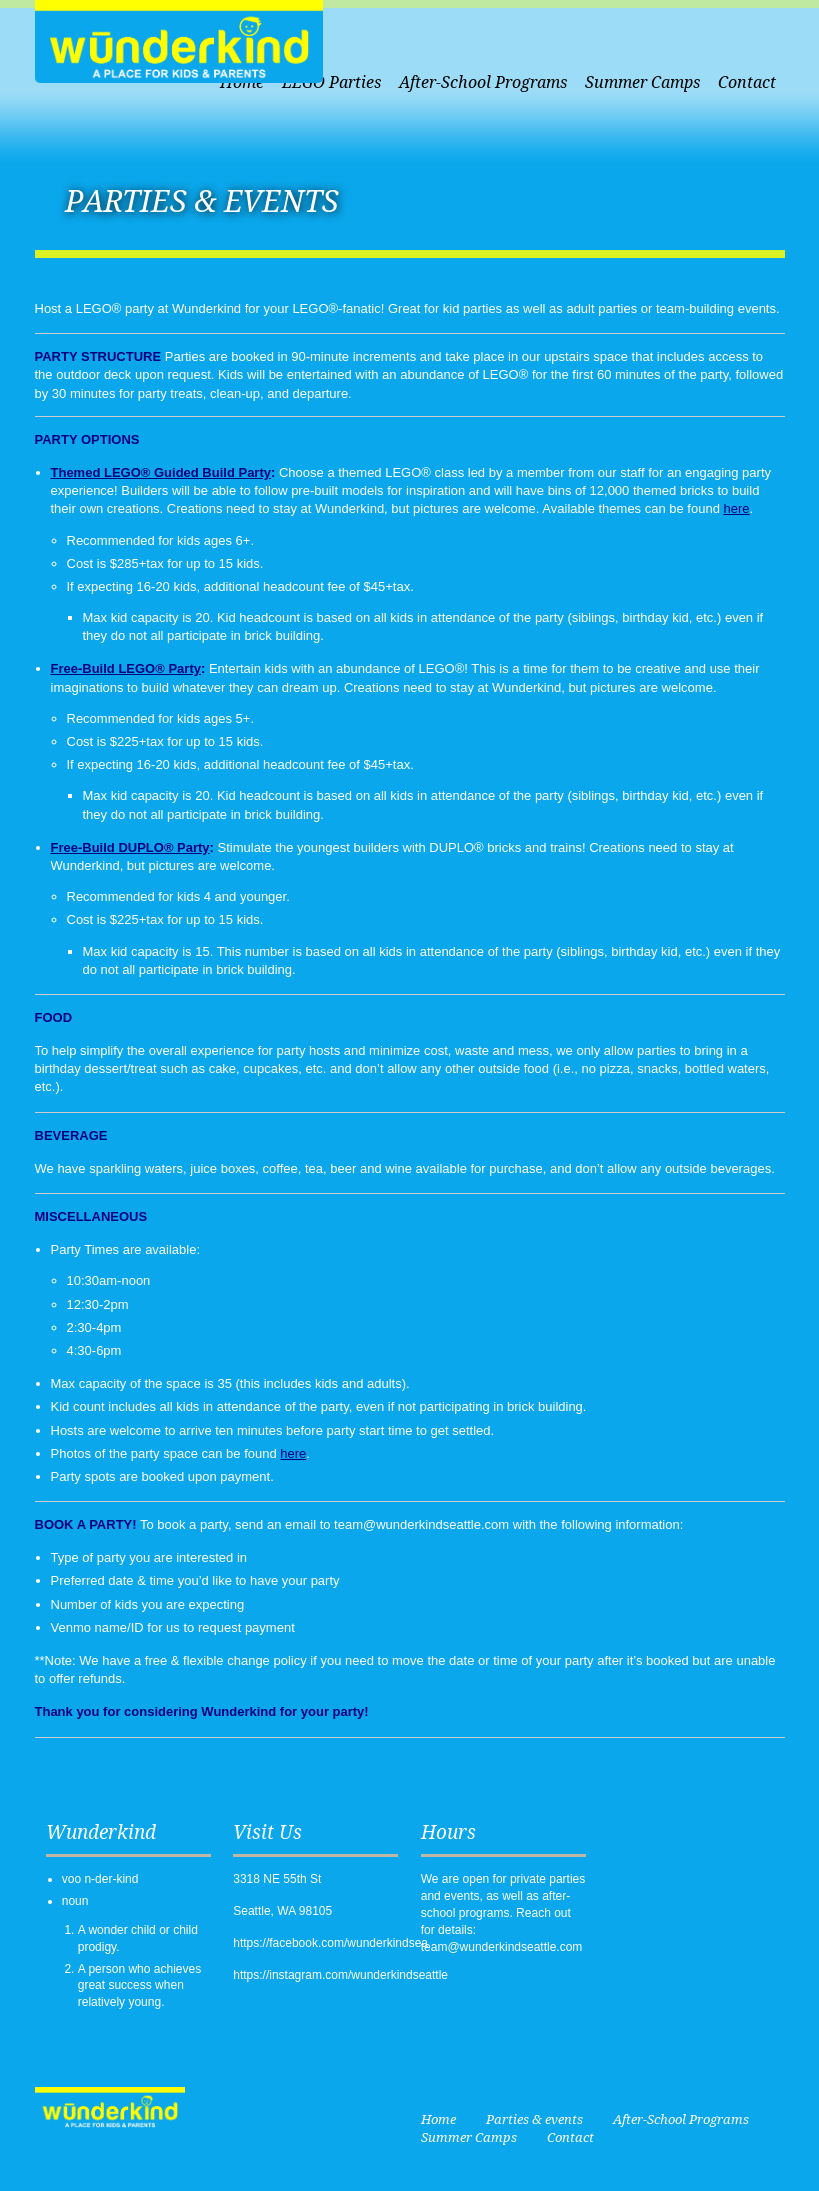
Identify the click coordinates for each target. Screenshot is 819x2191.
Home (438, 2119)
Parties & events (534, 2119)
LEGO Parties (331, 82)
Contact (747, 82)
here (737, 508)
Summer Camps (642, 82)
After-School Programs (483, 82)
